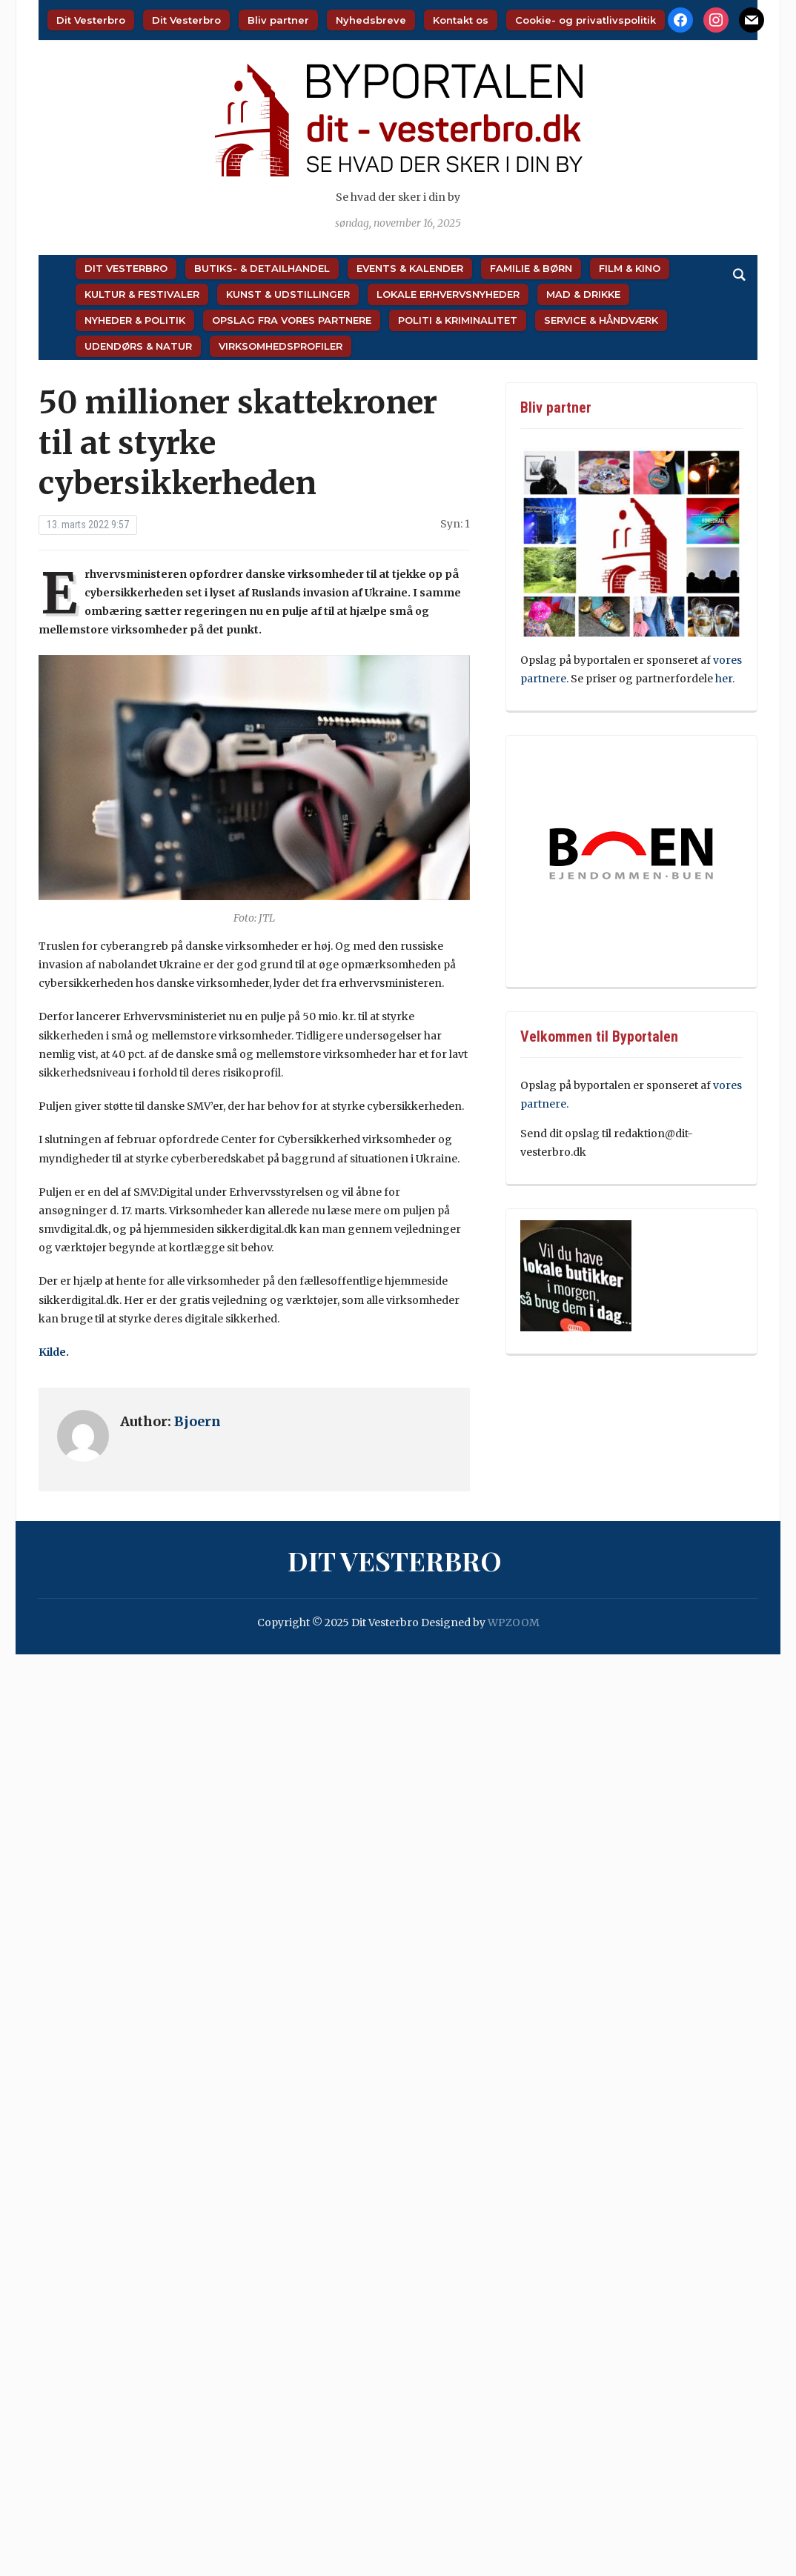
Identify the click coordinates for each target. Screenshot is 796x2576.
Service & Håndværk (601, 320)
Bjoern (197, 1421)
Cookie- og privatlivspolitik (585, 20)
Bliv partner (278, 20)
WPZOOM (514, 1622)
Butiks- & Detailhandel (262, 268)
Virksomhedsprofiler (280, 346)
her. (724, 678)
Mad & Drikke (583, 294)
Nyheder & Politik (134, 320)
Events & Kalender (409, 268)
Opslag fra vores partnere (291, 320)
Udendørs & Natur (138, 346)
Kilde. (55, 1352)
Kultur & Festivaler (141, 294)
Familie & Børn (531, 268)
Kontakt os (460, 20)
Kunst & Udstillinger (288, 294)
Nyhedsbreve (371, 20)
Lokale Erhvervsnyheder (448, 294)
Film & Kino (629, 268)
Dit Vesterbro (90, 20)
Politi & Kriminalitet (457, 320)
